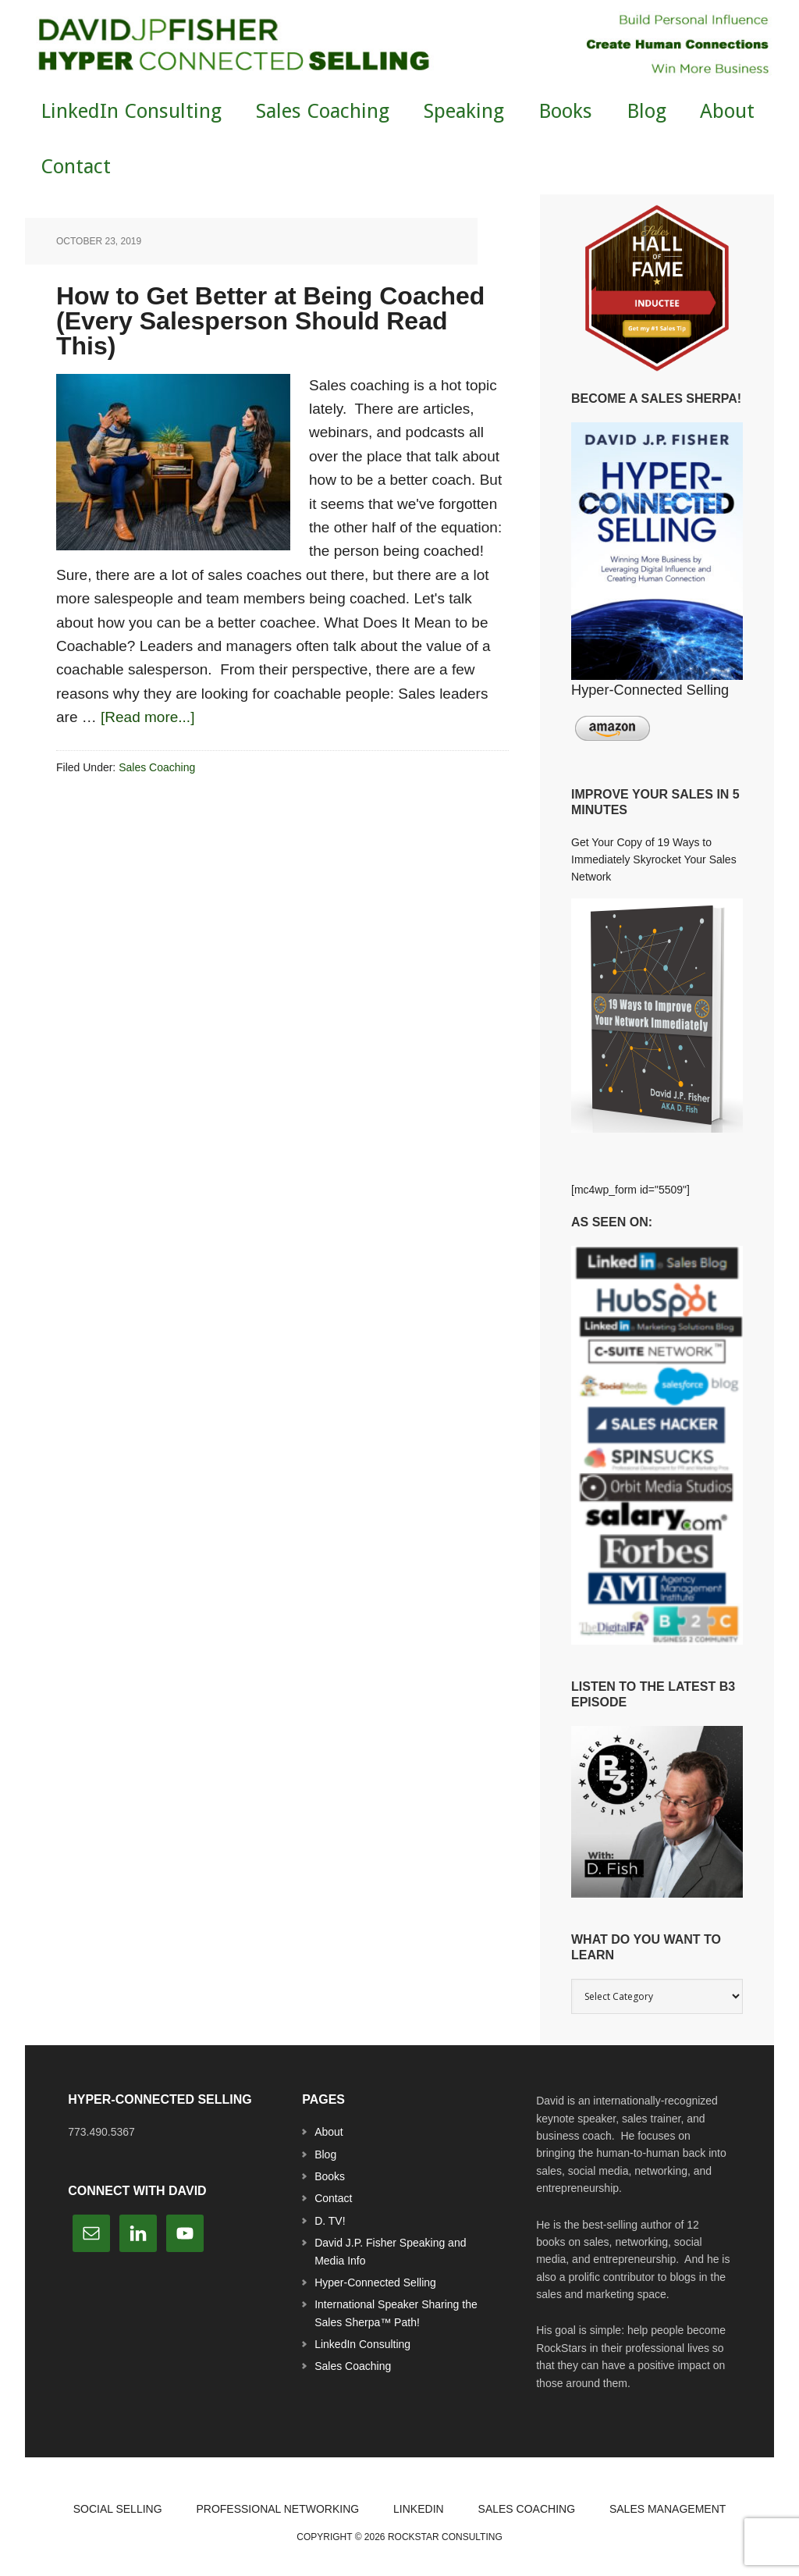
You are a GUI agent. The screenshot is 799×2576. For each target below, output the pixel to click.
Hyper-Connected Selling (375, 2282)
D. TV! (329, 2221)
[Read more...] (147, 717)
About (328, 2132)
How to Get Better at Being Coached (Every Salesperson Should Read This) (270, 321)
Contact (333, 2198)
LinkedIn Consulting (362, 2344)
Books (329, 2176)
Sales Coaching (157, 767)
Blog (325, 2154)
